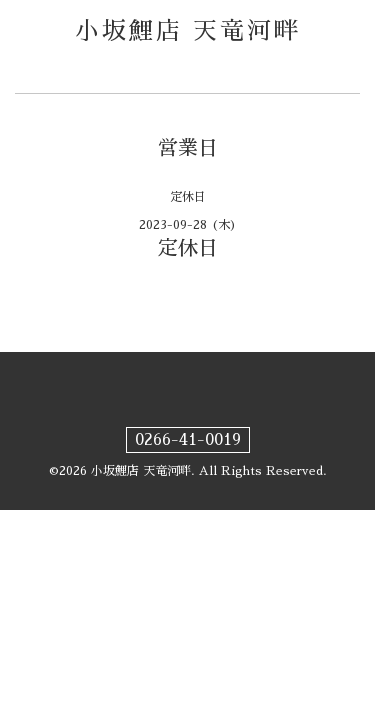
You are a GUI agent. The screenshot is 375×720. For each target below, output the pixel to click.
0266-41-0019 (188, 440)
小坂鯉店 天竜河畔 (188, 31)
